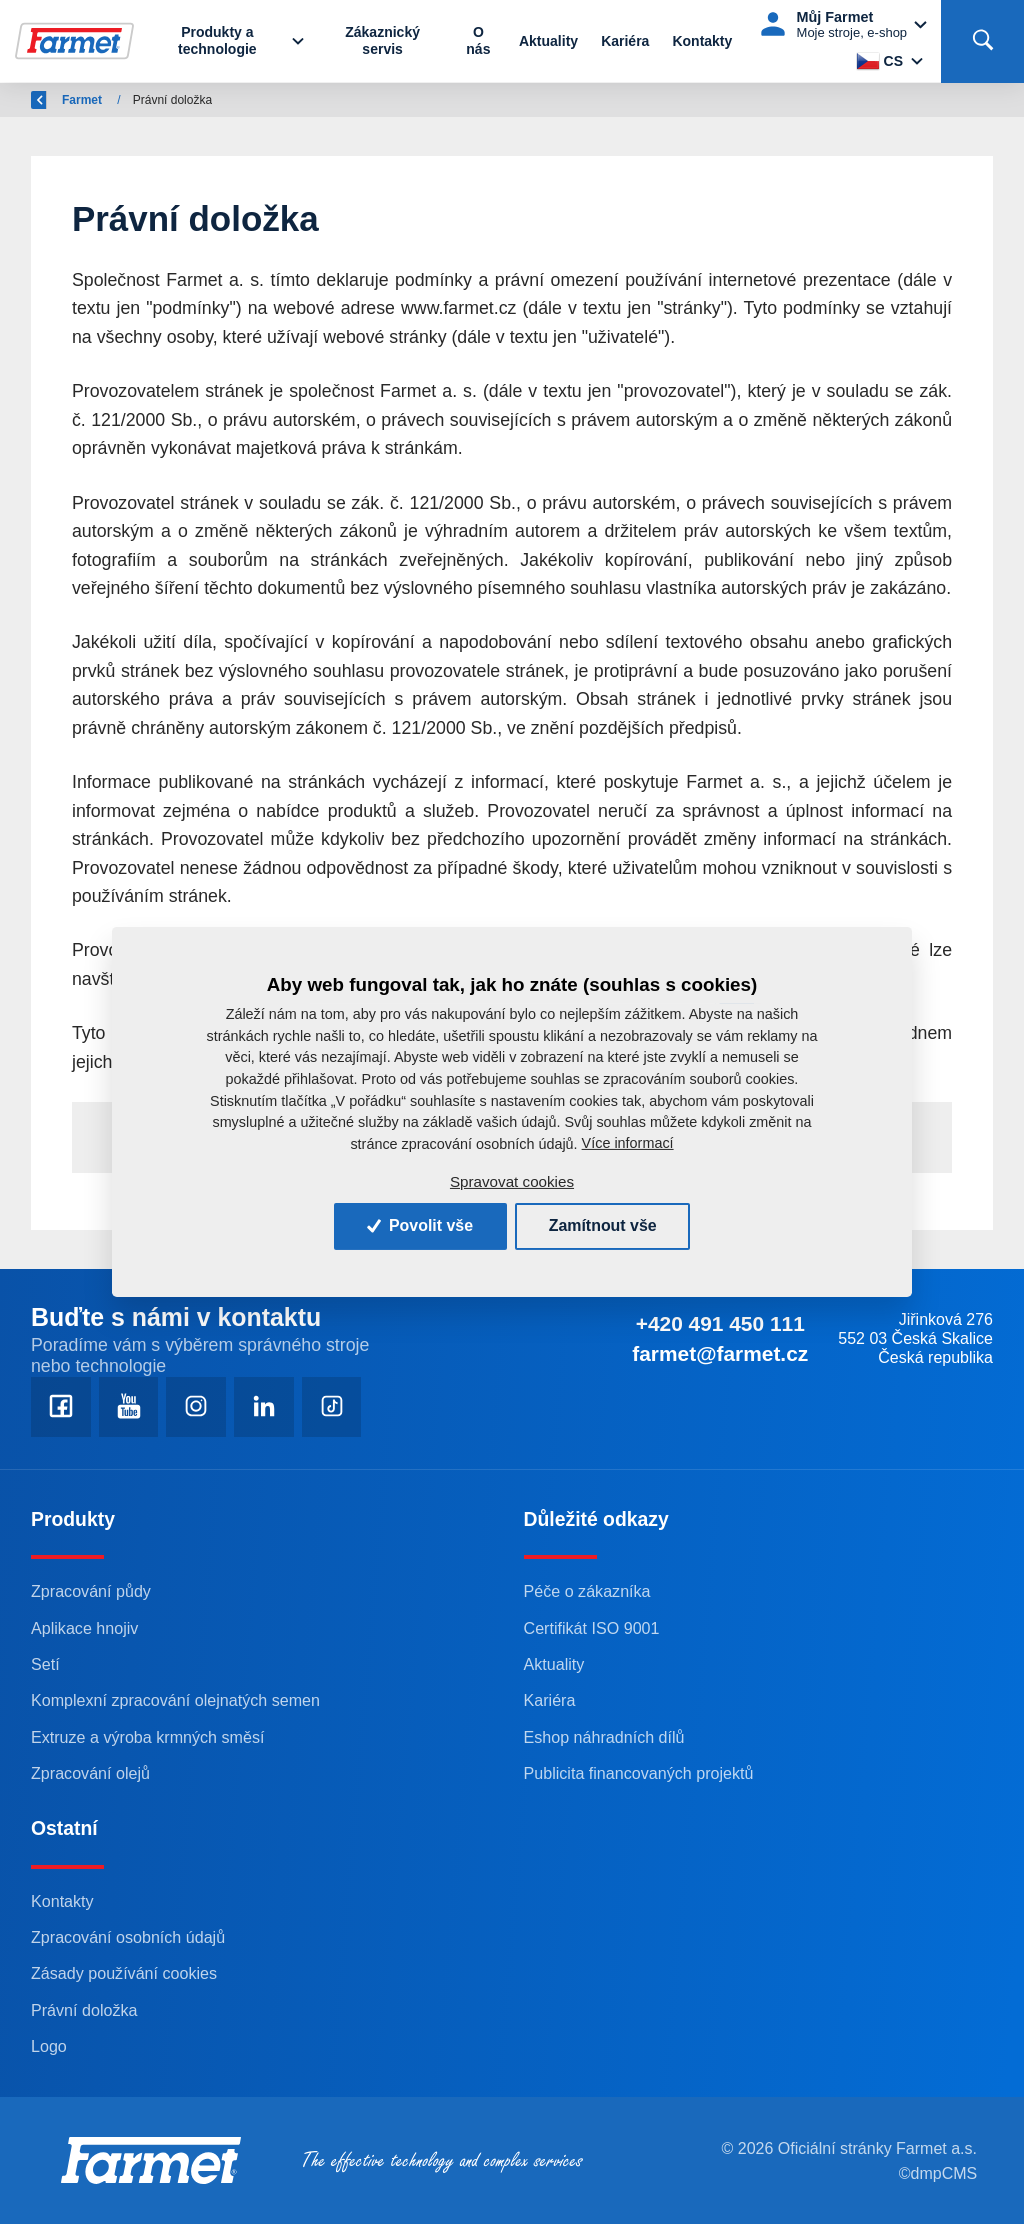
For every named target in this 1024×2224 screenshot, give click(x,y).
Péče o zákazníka (588, 1592)
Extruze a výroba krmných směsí (148, 1737)
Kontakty (702, 41)
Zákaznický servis (382, 41)
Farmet (131, 100)
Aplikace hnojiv (85, 1628)
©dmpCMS (938, 2173)
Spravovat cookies (512, 1181)
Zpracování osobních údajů (128, 1937)
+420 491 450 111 (720, 1323)
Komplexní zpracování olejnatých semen (176, 1701)
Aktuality (548, 41)
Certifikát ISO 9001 (592, 1628)
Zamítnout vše (603, 1225)
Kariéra (625, 41)
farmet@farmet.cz (720, 1353)
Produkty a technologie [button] (218, 41)
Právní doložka (84, 2010)
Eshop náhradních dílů (605, 1737)
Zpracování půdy (91, 1592)
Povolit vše (419, 1225)
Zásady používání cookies (124, 1974)
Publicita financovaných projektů (639, 1773)
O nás (478, 41)
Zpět (55, 100)
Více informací (628, 1143)
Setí (45, 1664)
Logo (49, 2046)
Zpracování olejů (90, 1773)
